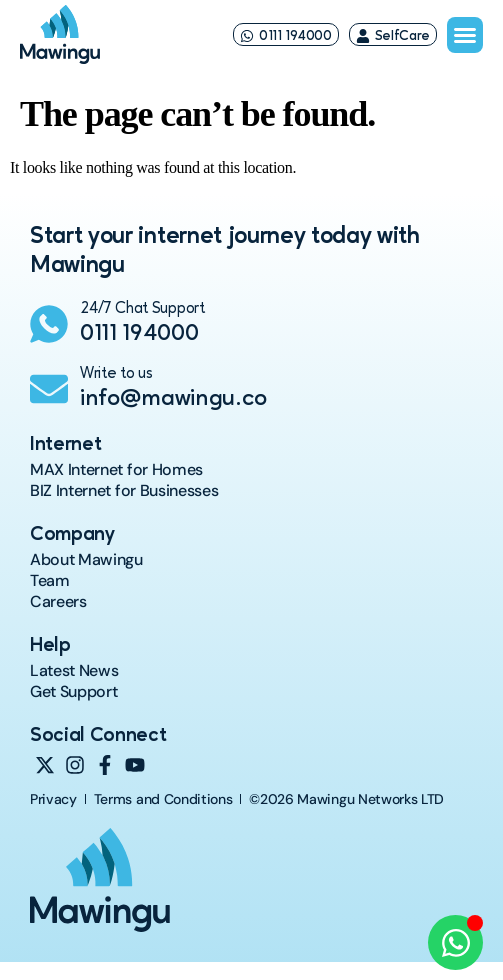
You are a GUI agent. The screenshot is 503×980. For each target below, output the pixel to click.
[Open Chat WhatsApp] (455, 942)
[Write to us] (49, 389)
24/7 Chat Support (142, 309)
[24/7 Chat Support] (49, 324)
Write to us (116, 374)
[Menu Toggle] (465, 35)
